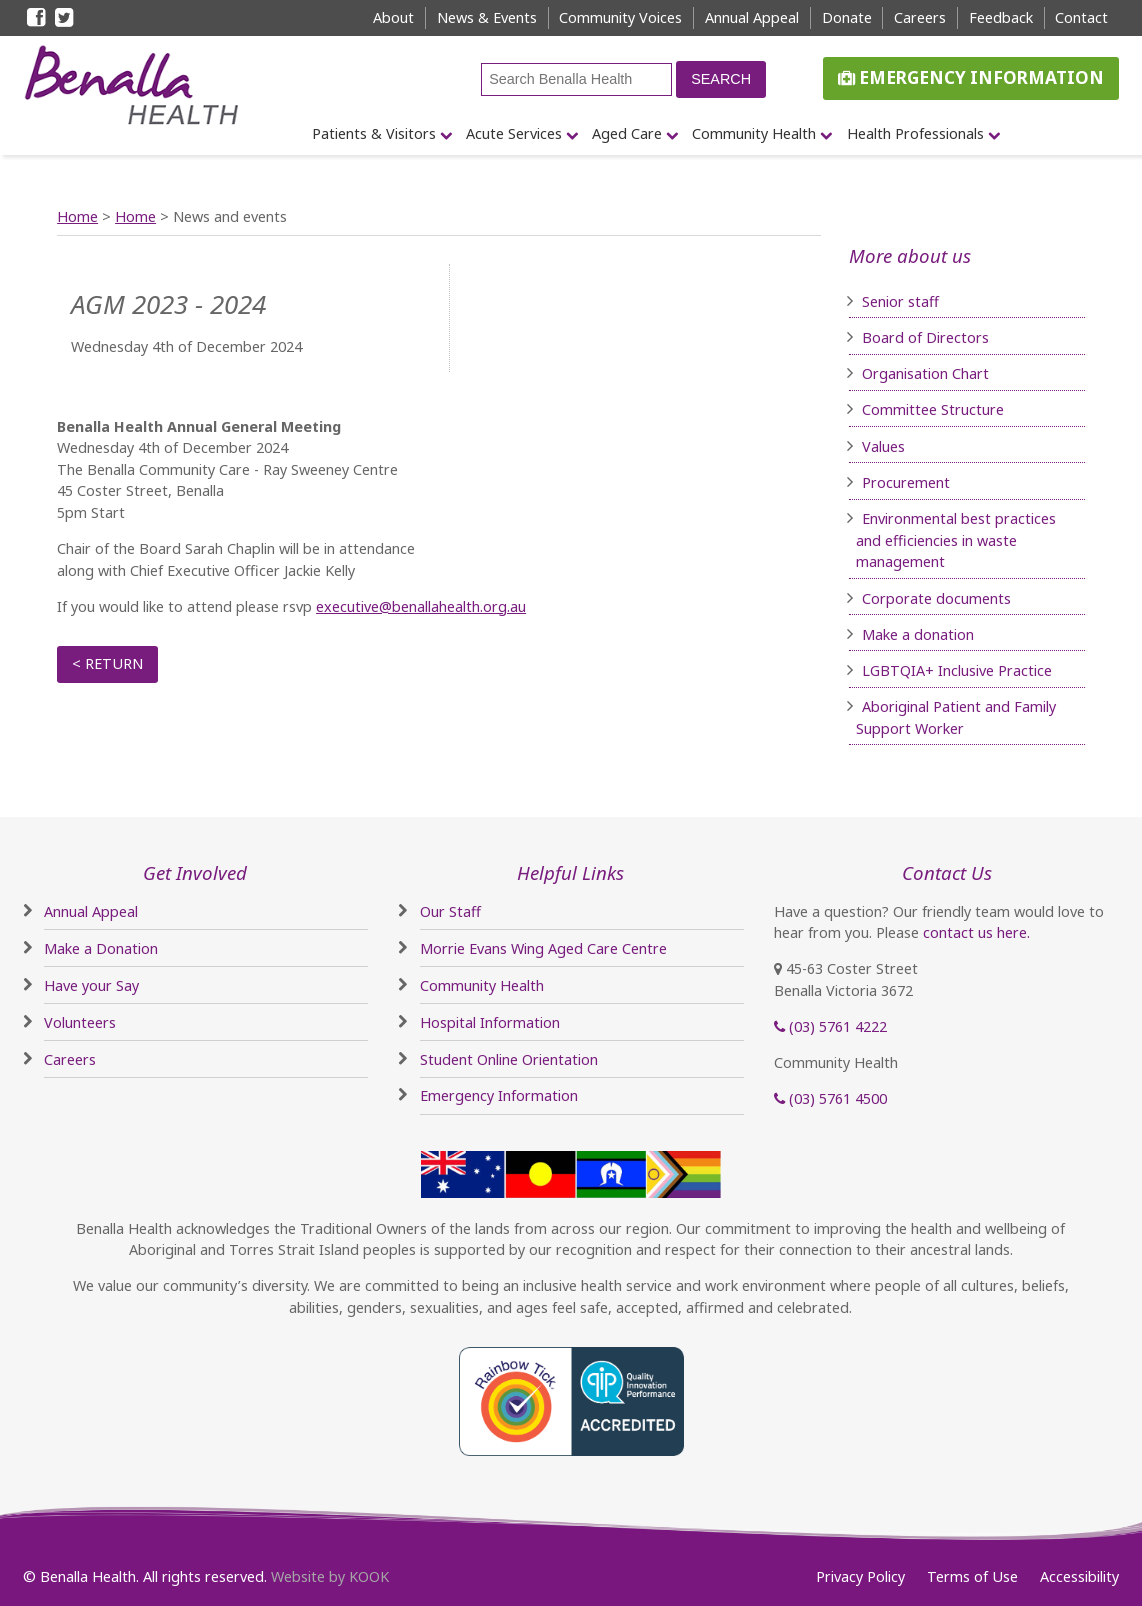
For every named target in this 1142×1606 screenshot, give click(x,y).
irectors (963, 337)
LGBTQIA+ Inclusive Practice (957, 670)
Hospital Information (490, 1022)
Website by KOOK (330, 1576)
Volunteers (80, 1022)
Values (883, 446)
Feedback (1001, 17)
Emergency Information (971, 77)
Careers (920, 17)
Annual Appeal (752, 17)
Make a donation (918, 634)
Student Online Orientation (509, 1059)
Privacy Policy (860, 1576)
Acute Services (514, 133)
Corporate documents (936, 598)
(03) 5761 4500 (830, 1098)
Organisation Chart (925, 373)
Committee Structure (933, 409)
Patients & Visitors (374, 133)
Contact (1081, 17)
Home (77, 216)
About (393, 17)
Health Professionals (915, 133)
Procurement (906, 482)
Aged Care (627, 133)
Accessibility (1079, 1576)
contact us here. (976, 932)
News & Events (487, 17)
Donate (847, 17)
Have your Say (91, 985)
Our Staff (450, 911)
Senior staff (900, 301)
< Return (107, 663)
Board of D (899, 337)
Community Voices (620, 17)
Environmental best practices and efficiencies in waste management (956, 540)
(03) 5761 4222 (830, 1026)
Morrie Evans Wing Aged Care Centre (543, 948)
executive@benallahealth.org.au (421, 606)
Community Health (754, 133)
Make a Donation (101, 948)
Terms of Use (972, 1576)
